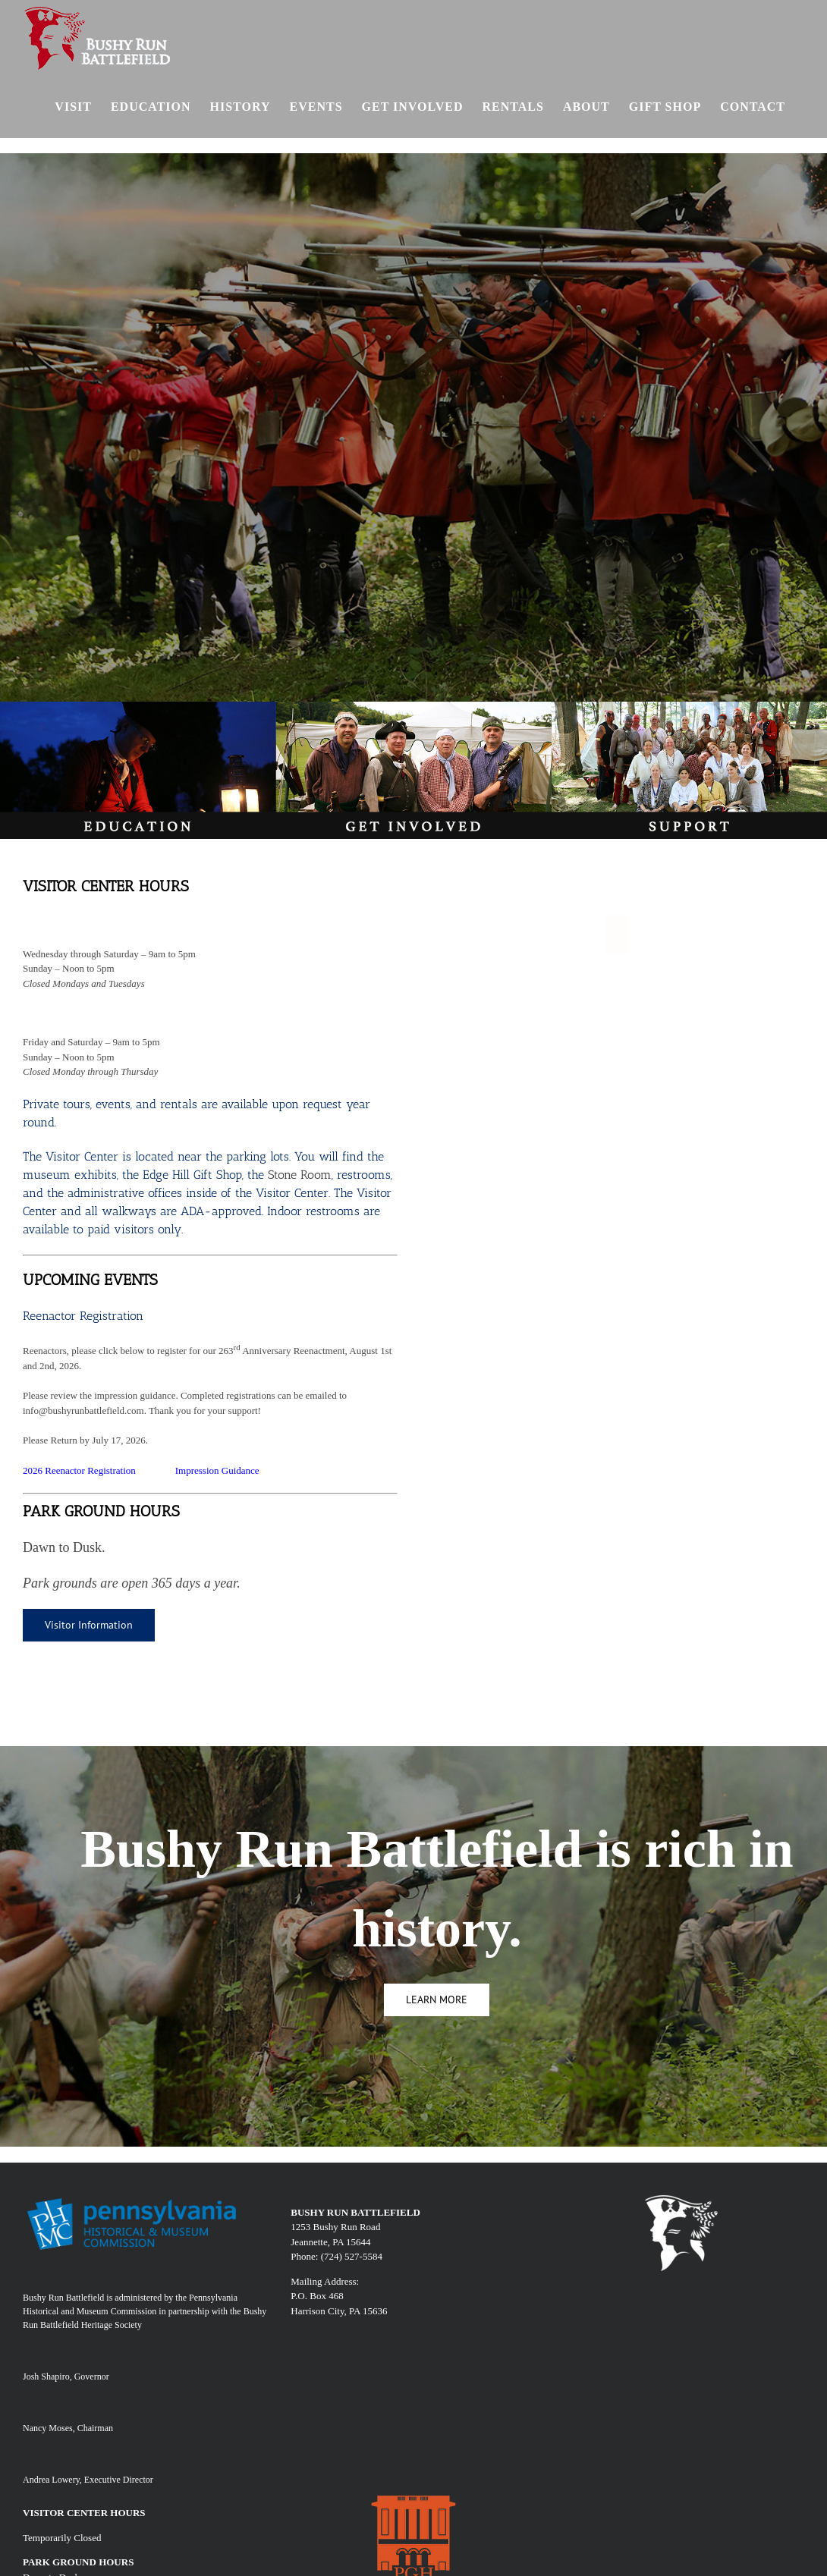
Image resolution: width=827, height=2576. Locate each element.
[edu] (137, 706)
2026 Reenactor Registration (79, 1470)
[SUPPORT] (689, 706)
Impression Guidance (217, 1470)
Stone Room (300, 1174)
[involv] (413, 706)
